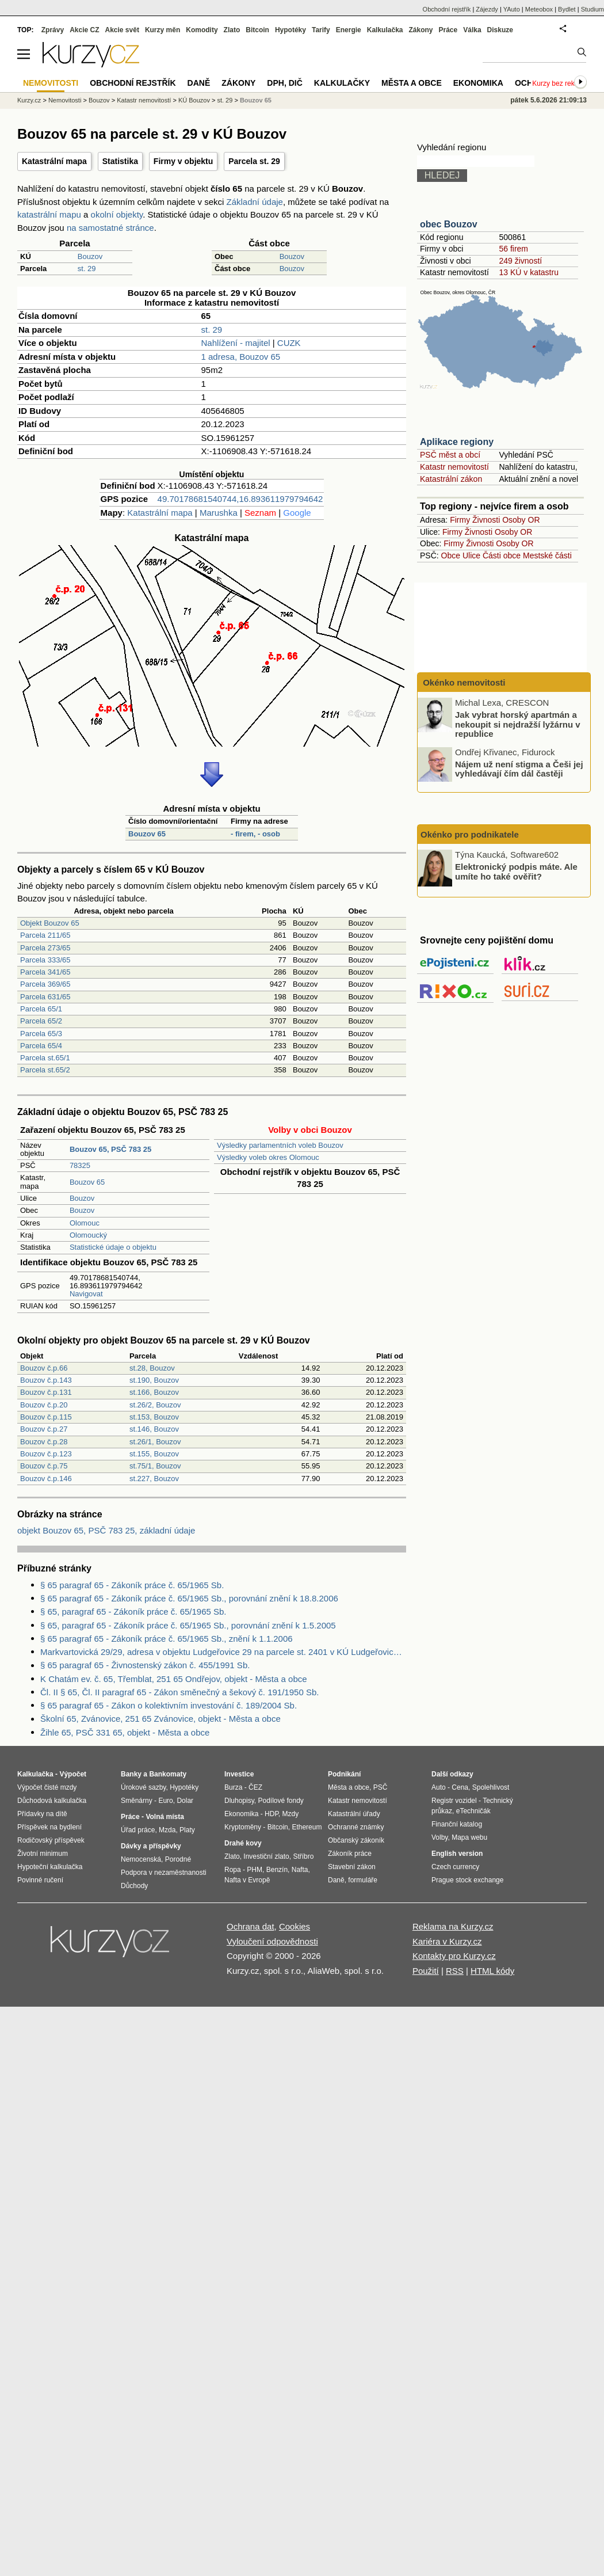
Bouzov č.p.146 (46, 1478)
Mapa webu (469, 1837)
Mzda (167, 1830)
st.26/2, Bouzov (155, 1405)
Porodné (178, 1859)
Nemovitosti (64, 100)
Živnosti (486, 519)
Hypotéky (290, 30)
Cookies (294, 1926)
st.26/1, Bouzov (155, 1441)
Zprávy (52, 30)
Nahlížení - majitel (235, 343)
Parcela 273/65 (45, 947)
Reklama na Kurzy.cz (453, 1926)
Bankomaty (167, 1774)
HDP (271, 1814)
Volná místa (165, 1817)
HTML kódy (492, 1971)
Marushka (219, 513)
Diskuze (500, 30)
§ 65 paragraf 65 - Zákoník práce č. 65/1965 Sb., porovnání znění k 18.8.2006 (189, 1598)
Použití (425, 1971)
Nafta (300, 1870)
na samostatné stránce (110, 228)
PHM (254, 1870)
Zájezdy (487, 9)
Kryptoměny (242, 1827)
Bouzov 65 (147, 834)
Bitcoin (257, 30)
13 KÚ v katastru (529, 272)
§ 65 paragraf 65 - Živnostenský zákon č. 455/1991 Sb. (145, 1665)
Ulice (471, 555)
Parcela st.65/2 (45, 1070)
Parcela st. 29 (254, 161)
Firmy (460, 519)
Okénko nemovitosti (463, 682)
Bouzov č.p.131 (46, 1392)
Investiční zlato (266, 1856)
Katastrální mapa (54, 161)
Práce (448, 30)
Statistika (120, 161)
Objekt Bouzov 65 (49, 923)
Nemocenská (141, 1859)
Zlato (232, 30)
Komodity (201, 30)
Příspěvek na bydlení (49, 1827)
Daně (199, 82)
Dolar (185, 1801)
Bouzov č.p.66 (43, 1368)
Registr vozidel (454, 1801)
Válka (472, 30)
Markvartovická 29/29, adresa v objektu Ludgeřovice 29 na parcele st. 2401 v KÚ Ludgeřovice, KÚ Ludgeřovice (223, 1652)
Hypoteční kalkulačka (49, 1867)
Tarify (321, 30)
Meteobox (539, 9)
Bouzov (90, 256)
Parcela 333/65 (45, 960)
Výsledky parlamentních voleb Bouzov (280, 1145)
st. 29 (87, 268)
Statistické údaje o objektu (113, 1247)
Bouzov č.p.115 (46, 1417)
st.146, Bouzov (154, 1429)
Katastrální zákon (451, 479)
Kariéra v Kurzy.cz (447, 1941)
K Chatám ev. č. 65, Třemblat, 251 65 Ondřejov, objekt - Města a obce (173, 1679)
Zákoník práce (350, 1854)
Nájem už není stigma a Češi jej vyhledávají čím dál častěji (519, 768)
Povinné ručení (40, 1880)
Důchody (134, 1886)
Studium (592, 9)
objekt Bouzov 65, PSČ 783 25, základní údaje (106, 1530)
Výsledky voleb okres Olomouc (268, 1157)
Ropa (232, 1870)
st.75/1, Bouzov (155, 1466)
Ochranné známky (356, 1827)
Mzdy (290, 1814)
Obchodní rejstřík (447, 9)
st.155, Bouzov (154, 1453)
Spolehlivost (491, 1787)
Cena (460, 1787)
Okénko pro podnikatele (469, 834)
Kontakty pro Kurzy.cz (454, 1956)
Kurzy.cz (29, 100)
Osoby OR (521, 519)
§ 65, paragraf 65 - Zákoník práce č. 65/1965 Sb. (133, 1611)
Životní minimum (42, 1854)
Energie (348, 30)
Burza (233, 1787)
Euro (165, 1801)
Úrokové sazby (143, 1787)
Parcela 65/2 (41, 1021)
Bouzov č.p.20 (43, 1405)
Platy (187, 1830)
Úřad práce (138, 1830)
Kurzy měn (162, 30)
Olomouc (85, 1223)
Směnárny (136, 1801)
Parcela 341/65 (45, 972)
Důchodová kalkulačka (51, 1801)
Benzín (277, 1870)
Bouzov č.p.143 (46, 1380)
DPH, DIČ (284, 82)
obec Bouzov (448, 224)
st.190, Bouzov (154, 1380)
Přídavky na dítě (42, 1814)
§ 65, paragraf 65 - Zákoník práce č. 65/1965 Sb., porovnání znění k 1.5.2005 (188, 1625)
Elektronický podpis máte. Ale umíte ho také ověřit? (516, 871)
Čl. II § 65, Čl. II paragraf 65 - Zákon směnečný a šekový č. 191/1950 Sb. (179, 1692)
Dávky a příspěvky (151, 1846)
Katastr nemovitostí (454, 466)
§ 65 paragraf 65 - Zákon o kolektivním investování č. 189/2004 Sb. (168, 1705)
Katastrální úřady (354, 1814)
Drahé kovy (243, 1843)
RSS (455, 1971)
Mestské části (547, 555)
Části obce (502, 555)
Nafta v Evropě (247, 1880)
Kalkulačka (385, 30)
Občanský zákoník (356, 1840)
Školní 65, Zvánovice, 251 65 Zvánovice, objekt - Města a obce (160, 1718)
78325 (80, 1165)
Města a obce (411, 82)
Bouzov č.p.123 (46, 1453)
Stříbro (303, 1856)
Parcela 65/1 (41, 1008)
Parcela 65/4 (41, 1045)
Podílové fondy (280, 1801)
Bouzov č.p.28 (43, 1441)
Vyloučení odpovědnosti (272, 1941)
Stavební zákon (352, 1867)
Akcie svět (122, 30)
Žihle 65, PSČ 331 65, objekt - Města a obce (124, 1732)
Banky (131, 1774)
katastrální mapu (49, 214)
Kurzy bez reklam (559, 83)
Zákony (420, 30)
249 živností (520, 260)
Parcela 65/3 (41, 1033)
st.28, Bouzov (152, 1368)
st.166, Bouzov (154, 1392)
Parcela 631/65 (45, 996)
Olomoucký (88, 1235)
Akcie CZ (84, 30)
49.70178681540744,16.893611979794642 (240, 499)
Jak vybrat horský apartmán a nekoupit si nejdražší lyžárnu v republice (517, 724)
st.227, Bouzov (154, 1478)
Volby (439, 1837)
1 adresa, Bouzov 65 (241, 357)
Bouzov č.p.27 (43, 1429)
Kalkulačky (342, 82)
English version (457, 1854)
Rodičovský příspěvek (51, 1840)
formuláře (362, 1880)
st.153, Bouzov (154, 1417)
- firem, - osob (255, 834)
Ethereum (307, 1827)
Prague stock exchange (467, 1880)
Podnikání (344, 1774)
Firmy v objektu (183, 161)
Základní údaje (255, 202)
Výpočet (72, 1774)
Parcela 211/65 (45, 935)
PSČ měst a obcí (450, 454)
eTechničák (473, 1811)
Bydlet (567, 9)
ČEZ (255, 1787)
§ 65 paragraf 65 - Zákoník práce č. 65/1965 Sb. (132, 1585)
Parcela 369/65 (45, 984)
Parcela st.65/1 (45, 1057)
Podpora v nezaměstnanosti (164, 1873)
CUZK (289, 343)
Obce (450, 555)
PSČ (380, 1787)
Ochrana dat (250, 1926)
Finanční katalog (456, 1824)
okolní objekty (117, 214)
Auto (438, 1787)
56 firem (513, 248)
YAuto (511, 9)
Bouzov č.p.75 (43, 1466)
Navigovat (86, 1293)
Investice (239, 1774)
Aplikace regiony (457, 442)
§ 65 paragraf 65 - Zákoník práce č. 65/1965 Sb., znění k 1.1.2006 (166, 1638)
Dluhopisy (239, 1801)
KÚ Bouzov (194, 100)
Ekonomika (478, 82)
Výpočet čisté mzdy (47, 1787)
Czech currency (455, 1867)
